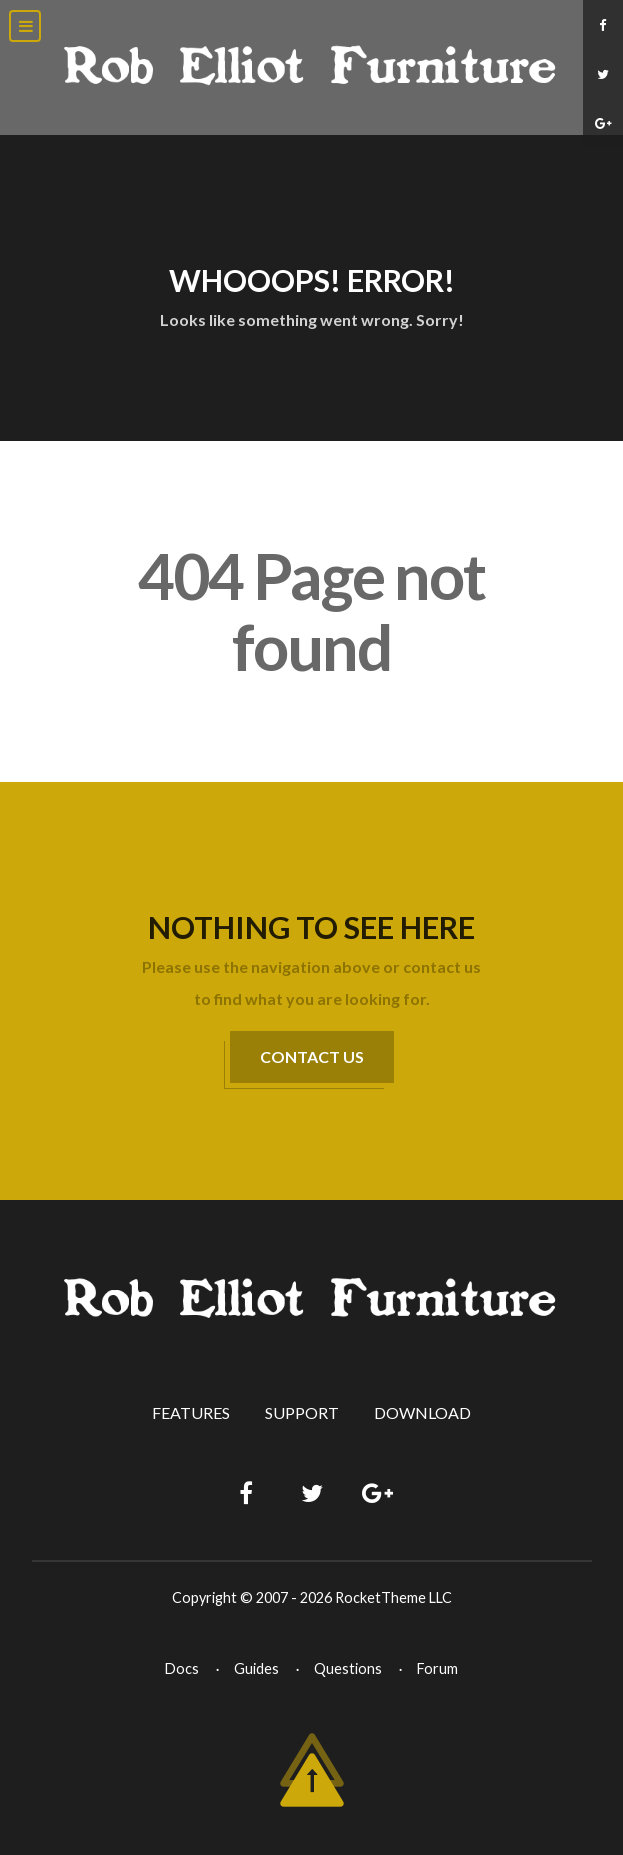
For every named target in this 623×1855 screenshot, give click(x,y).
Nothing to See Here (311, 927)
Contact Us (312, 1056)
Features (191, 1412)
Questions (348, 1668)
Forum (437, 1668)
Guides (256, 1668)
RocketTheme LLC (393, 1597)
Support (302, 1412)
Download (422, 1412)
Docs (182, 1668)
